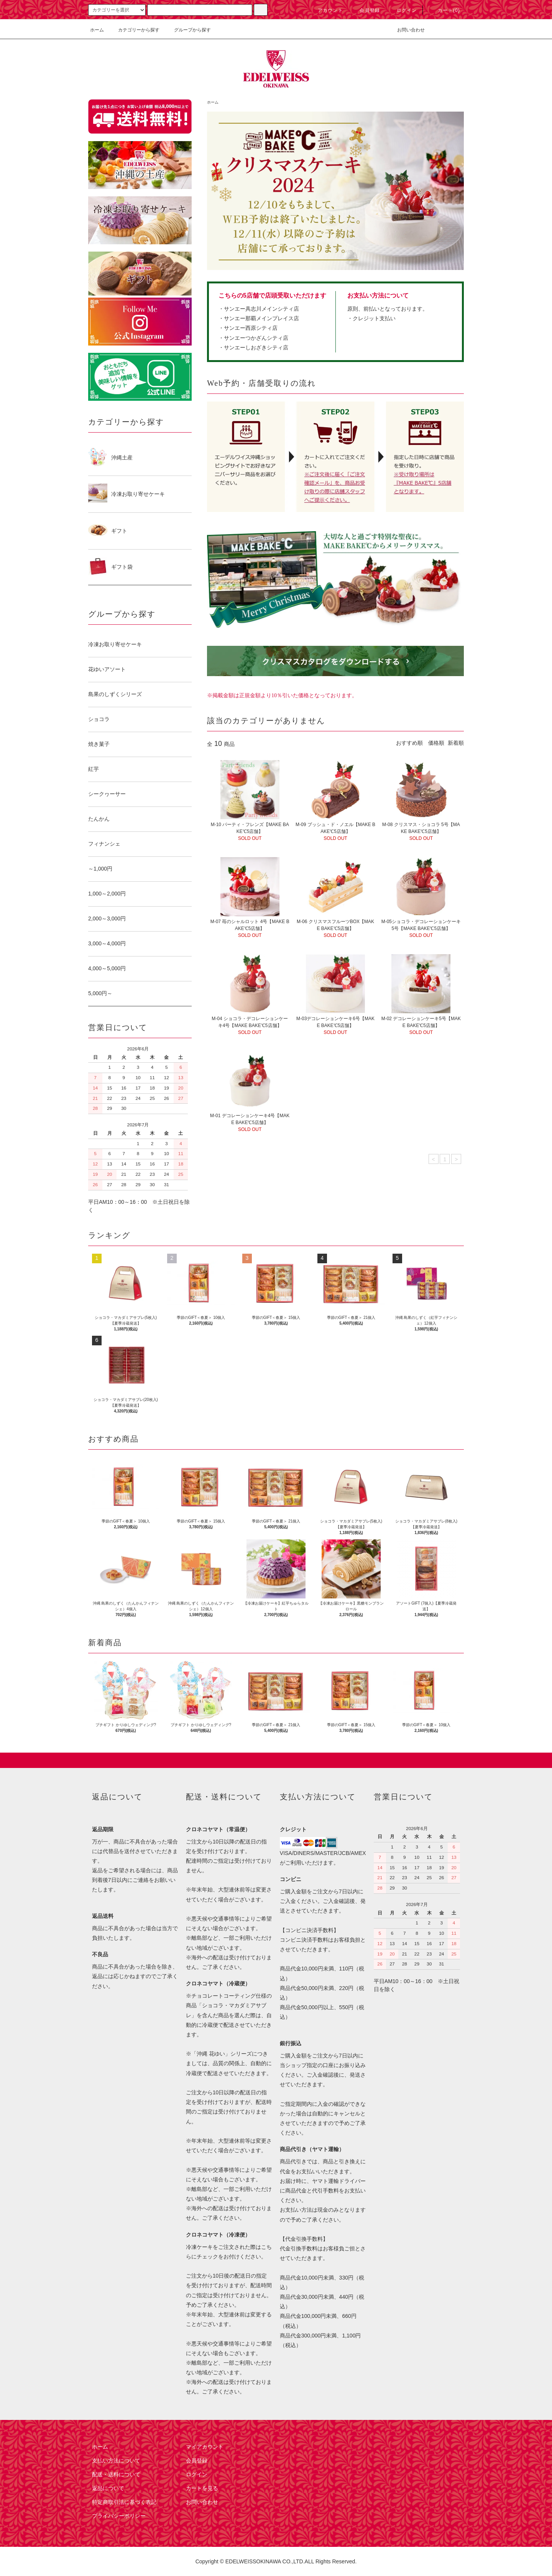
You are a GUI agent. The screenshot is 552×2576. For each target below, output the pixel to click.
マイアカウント (204, 2447)
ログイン (402, 10)
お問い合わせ (406, 30)
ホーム (97, 30)
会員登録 (365, 10)
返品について (108, 2488)
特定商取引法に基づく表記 (124, 2502)
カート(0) (444, 10)
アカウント (326, 10)
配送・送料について (116, 2474)
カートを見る (202, 2488)
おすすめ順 (409, 743)
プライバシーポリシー (119, 2516)
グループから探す (188, 30)
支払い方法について (116, 2460)
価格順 (436, 743)
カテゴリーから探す (134, 30)
